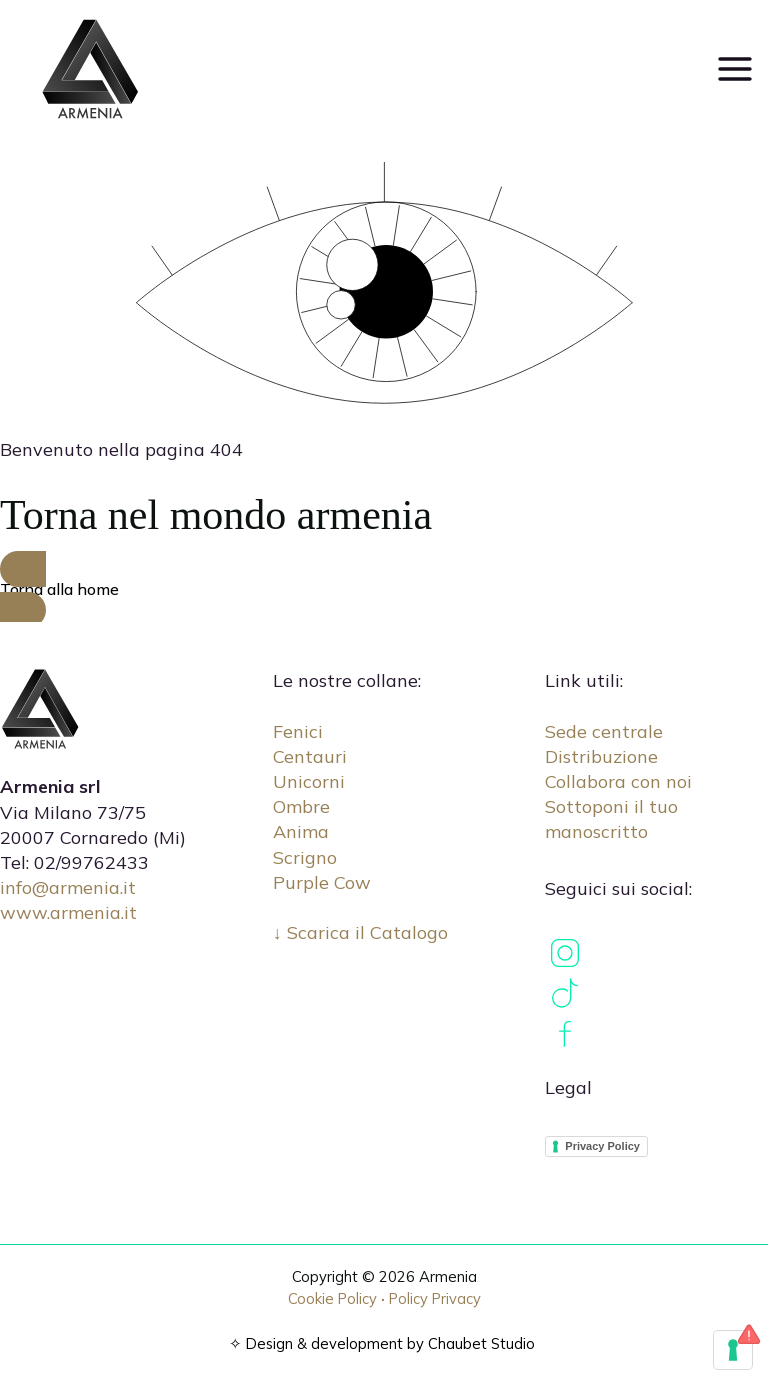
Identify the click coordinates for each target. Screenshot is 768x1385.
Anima (301, 831)
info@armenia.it (68, 887)
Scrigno (305, 857)
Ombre (301, 806)
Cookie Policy (332, 1298)
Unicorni (309, 781)
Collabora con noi (618, 781)
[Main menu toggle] (734, 68)
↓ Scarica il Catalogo (360, 932)
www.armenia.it (68, 912)
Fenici (298, 731)
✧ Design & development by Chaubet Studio (382, 1343)
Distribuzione (601, 756)
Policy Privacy (435, 1298)
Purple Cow (322, 882)
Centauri (310, 756)
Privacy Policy (602, 1146)
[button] (384, 589)
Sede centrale (604, 731)
